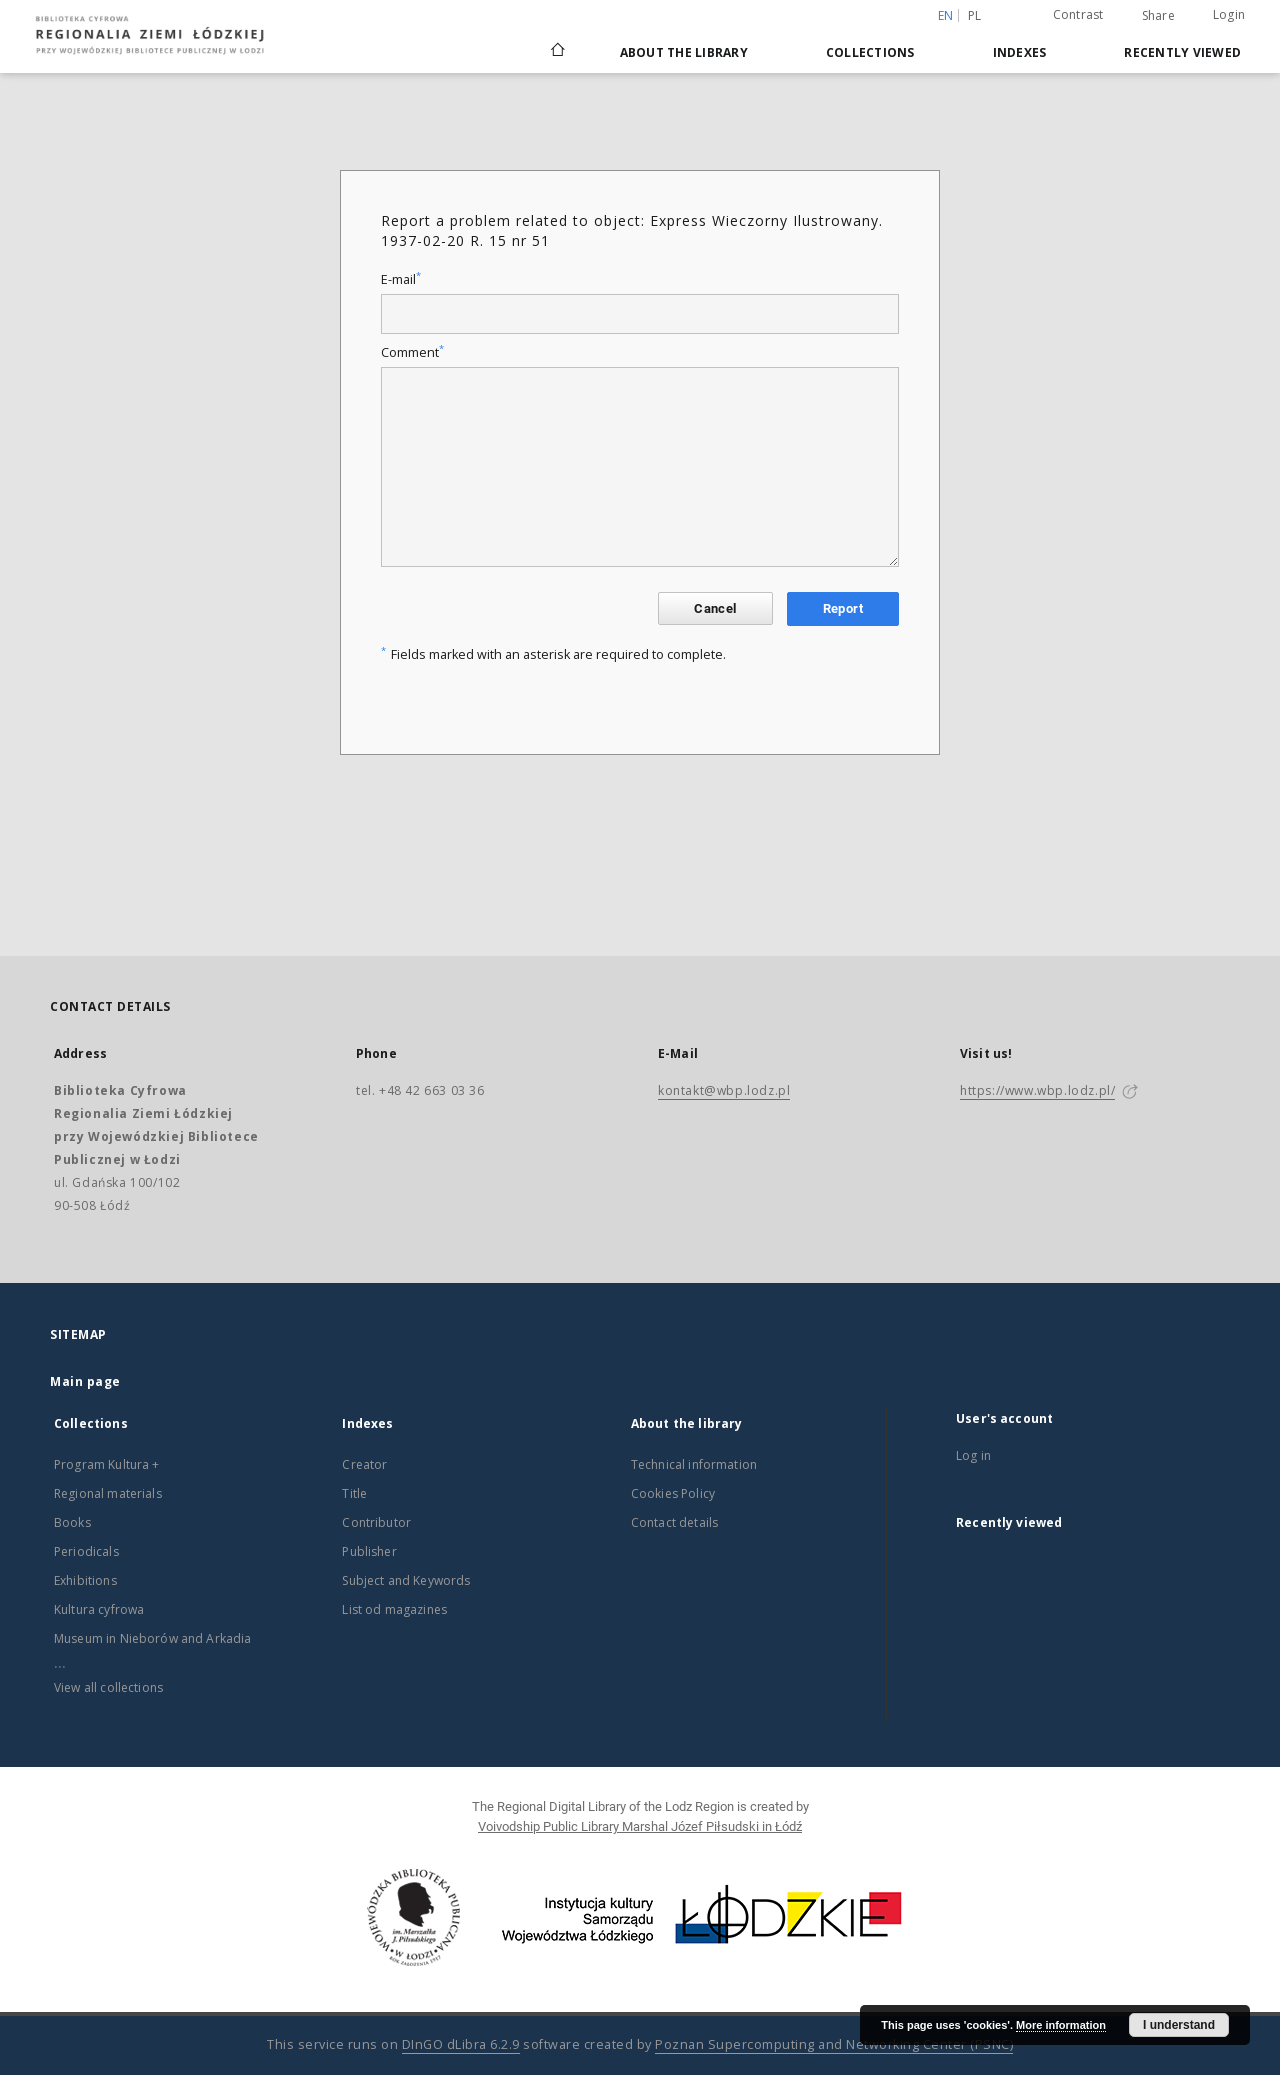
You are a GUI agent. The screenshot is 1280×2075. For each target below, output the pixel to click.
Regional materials (108, 1493)
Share (1158, 16)
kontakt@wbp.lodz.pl (724, 1090)
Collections (870, 52)
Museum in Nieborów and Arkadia (153, 1638)
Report (843, 608)
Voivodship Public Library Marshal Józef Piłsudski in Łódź (640, 1826)
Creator (364, 1464)
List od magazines (394, 1609)
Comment (412, 352)
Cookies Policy (673, 1493)
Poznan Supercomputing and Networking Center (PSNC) (834, 2044)
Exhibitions (85, 1580)
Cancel (715, 608)
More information (1061, 2025)
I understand (1179, 2025)
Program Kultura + (107, 1464)
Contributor (376, 1522)
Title (354, 1493)
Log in (973, 1455)
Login (1229, 14)
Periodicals (86, 1551)
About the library (684, 52)
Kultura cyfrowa (99, 1609)
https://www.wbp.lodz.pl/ (1037, 1090)
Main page (85, 1381)
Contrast (1078, 14)
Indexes (1020, 52)
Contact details (674, 1522)
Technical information (694, 1464)
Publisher (369, 1551)
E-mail (401, 279)
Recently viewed (1182, 52)
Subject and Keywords (406, 1580)
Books (72, 1522)
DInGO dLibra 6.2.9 (461, 2044)
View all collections (108, 1687)
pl (975, 15)
